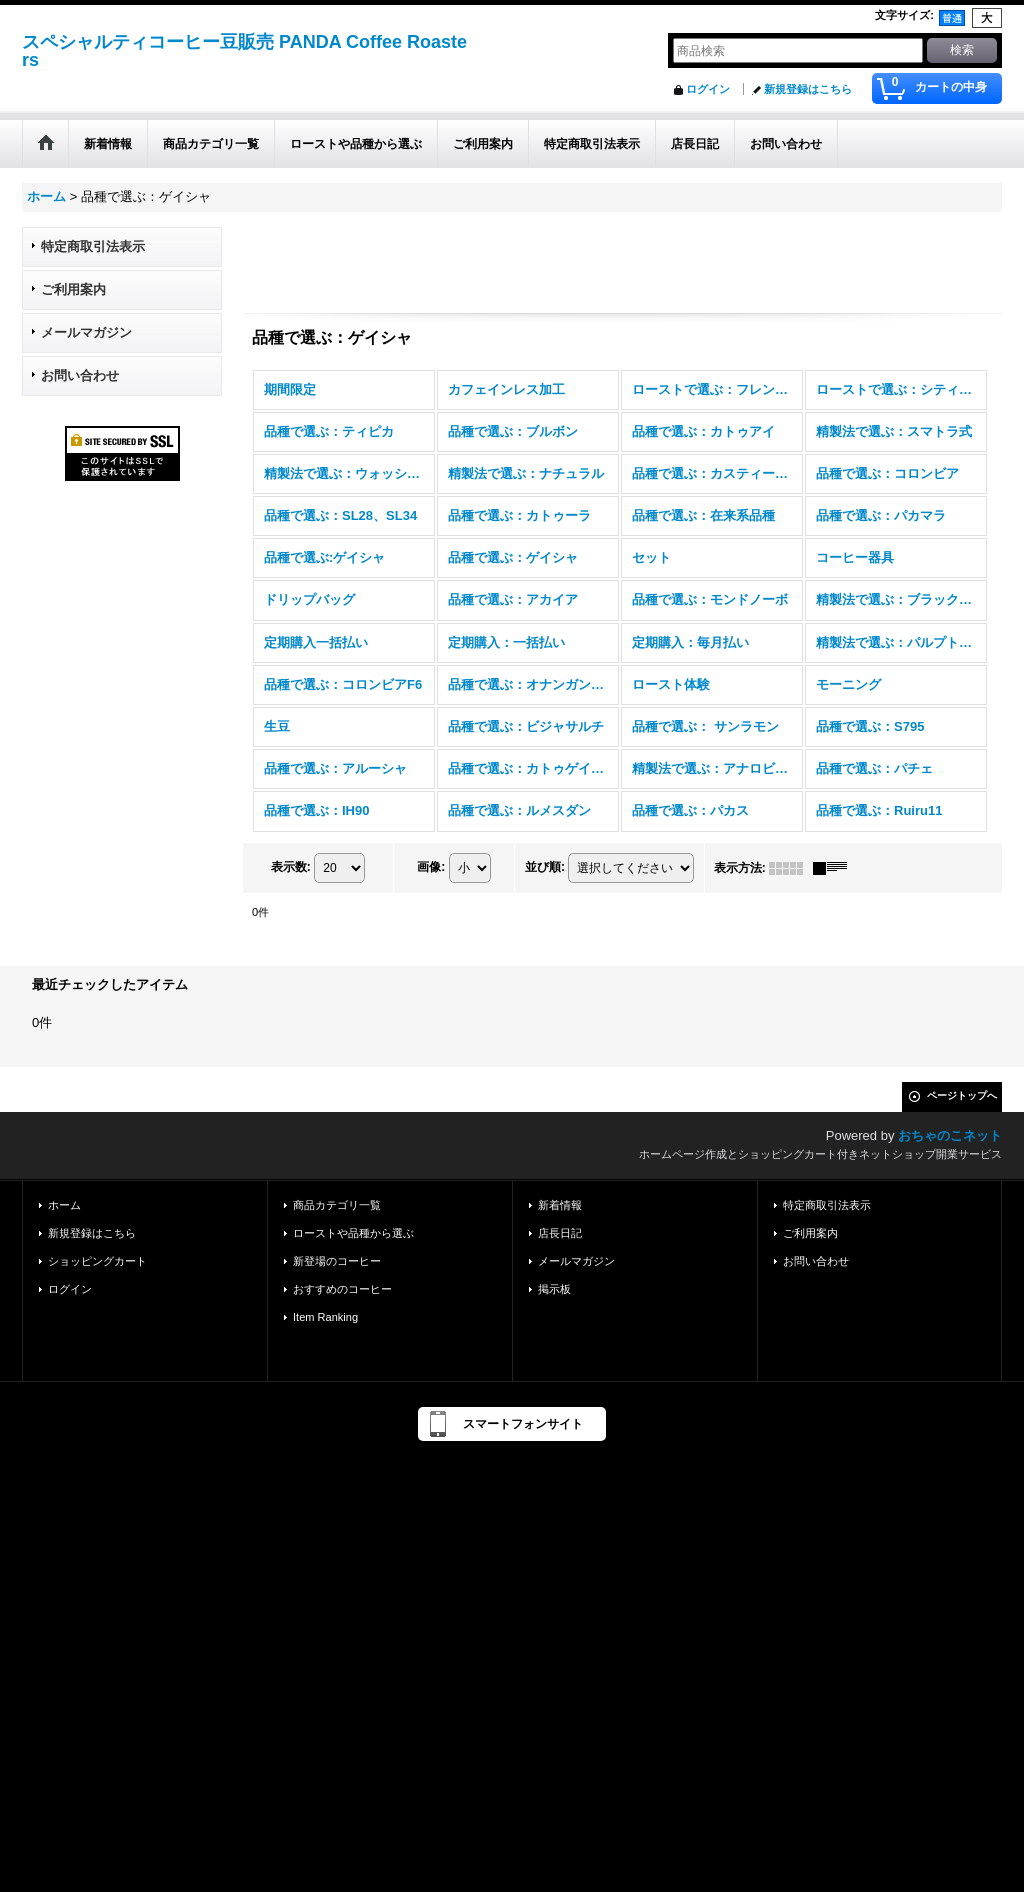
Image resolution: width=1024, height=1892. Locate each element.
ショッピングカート (97, 1261)
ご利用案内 (73, 289)
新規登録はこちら (808, 89)
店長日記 (560, 1233)
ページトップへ (962, 1095)
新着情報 (560, 1205)
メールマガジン (86, 332)
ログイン (708, 89)
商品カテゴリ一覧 (337, 1205)
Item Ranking (325, 1317)
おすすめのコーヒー (342, 1289)
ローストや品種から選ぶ (353, 1233)
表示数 (291, 867)
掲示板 (554, 1289)
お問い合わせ (80, 375)
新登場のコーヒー (337, 1261)
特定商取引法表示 (93, 246)
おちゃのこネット (950, 1135)
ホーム (64, 1205)
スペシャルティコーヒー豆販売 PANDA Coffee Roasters (244, 51)
